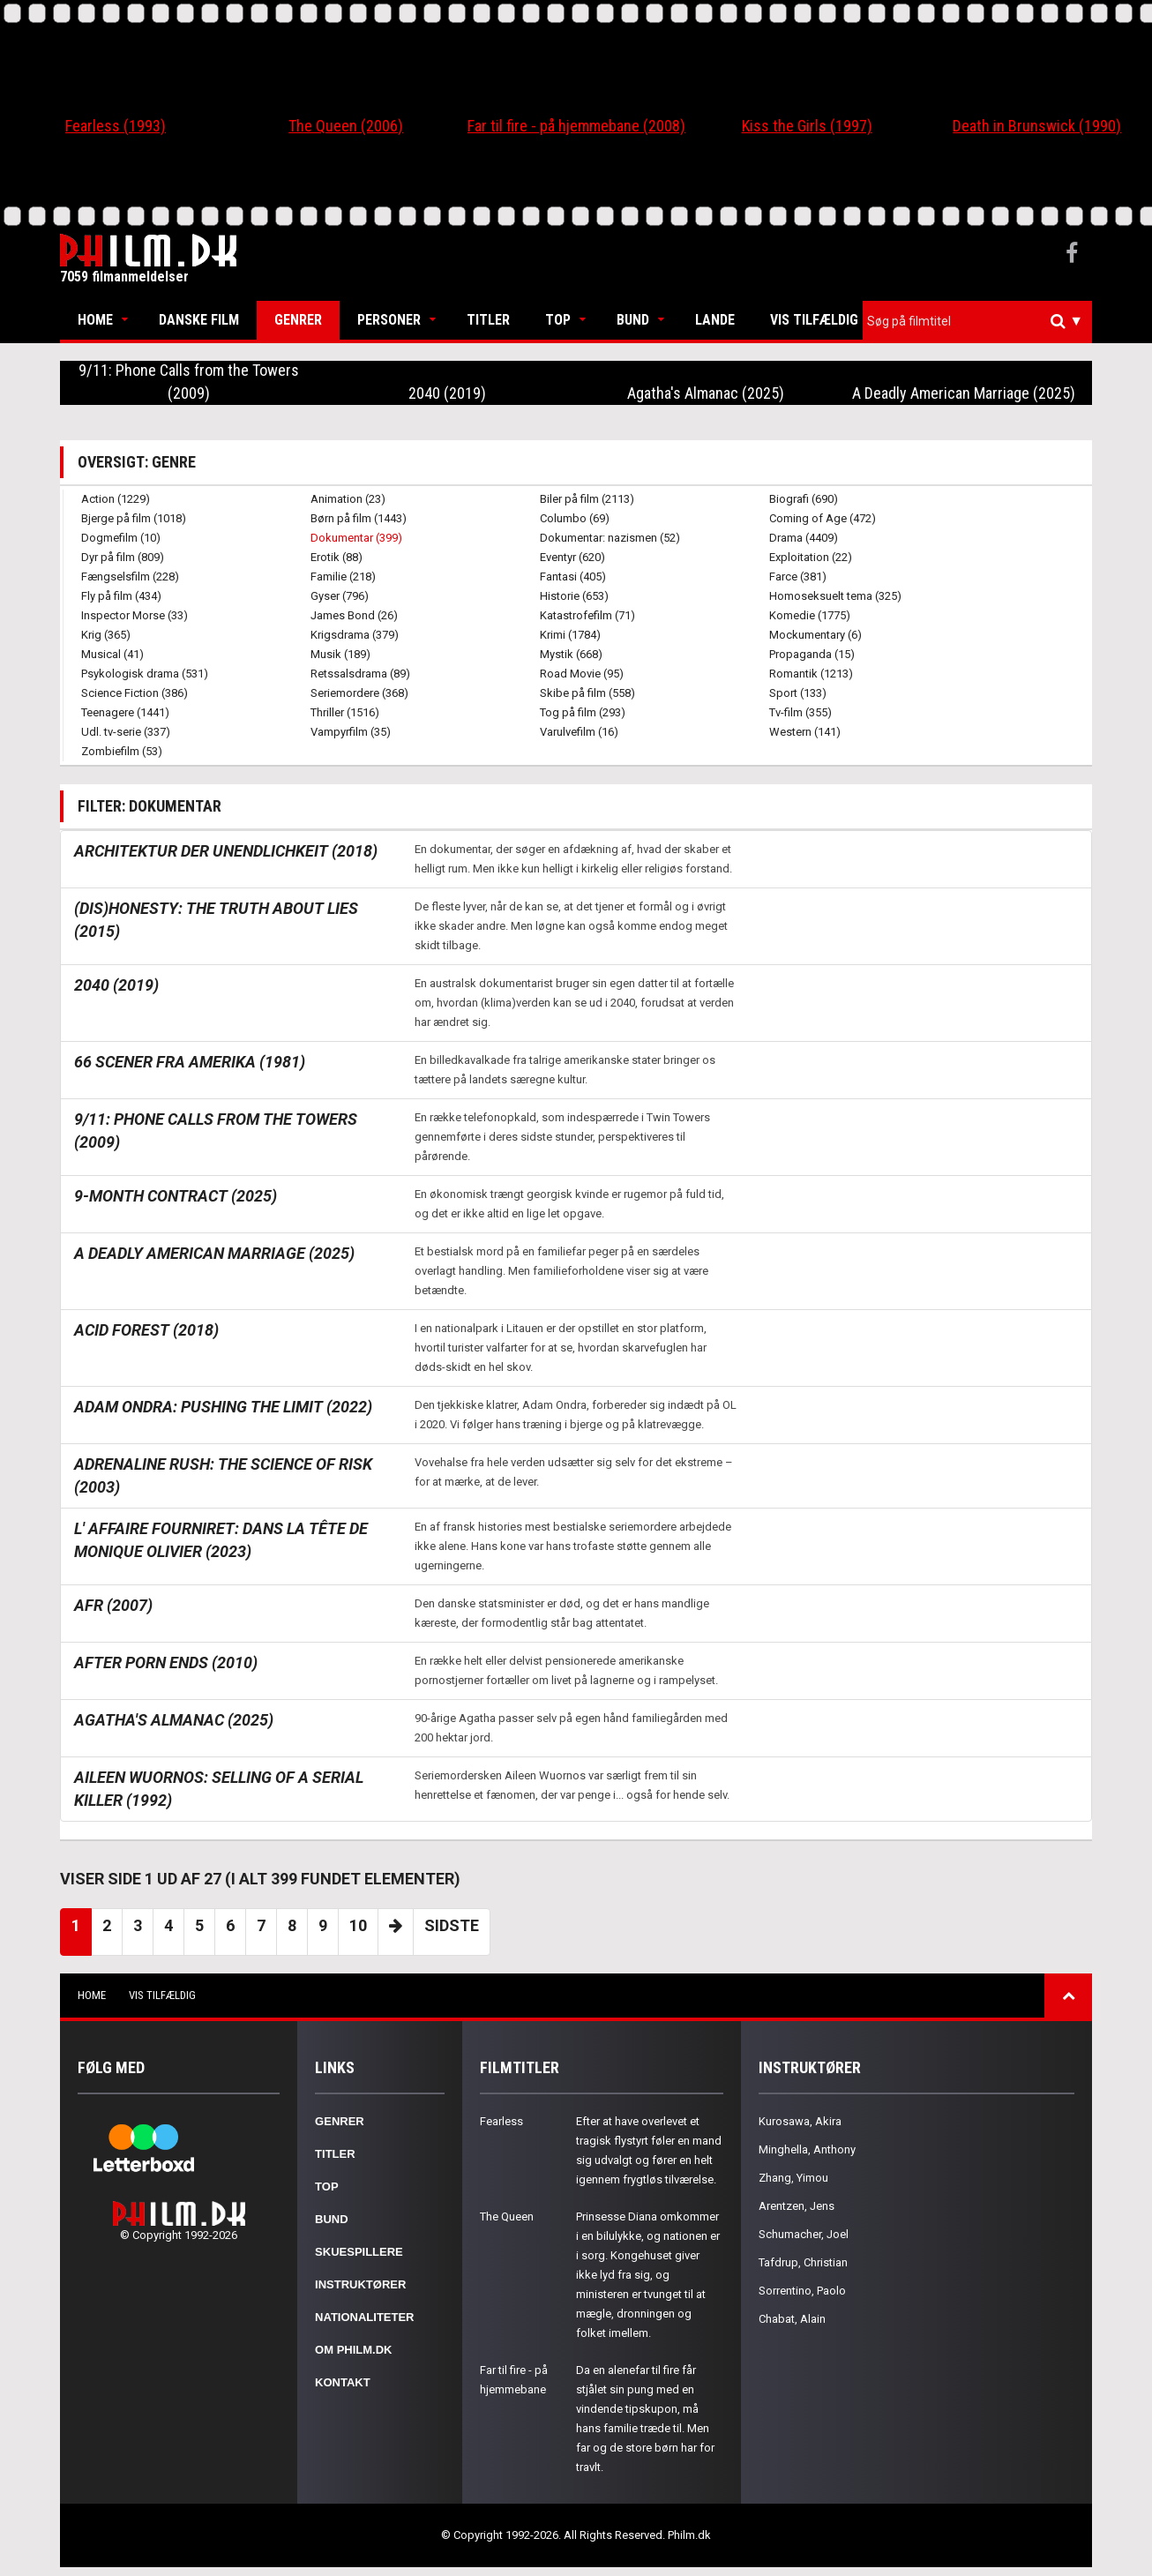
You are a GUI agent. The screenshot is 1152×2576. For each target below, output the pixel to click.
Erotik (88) (336, 557)
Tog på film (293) (582, 712)
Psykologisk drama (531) (144, 673)
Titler (488, 319)
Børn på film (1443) (358, 518)
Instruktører (360, 2284)
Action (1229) (115, 498)
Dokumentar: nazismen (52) (610, 537)
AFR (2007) (113, 1605)
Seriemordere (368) (359, 693)
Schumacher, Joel (804, 2234)
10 (358, 1925)
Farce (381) (798, 576)
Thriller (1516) (344, 712)
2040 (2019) (447, 393)
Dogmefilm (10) (121, 537)
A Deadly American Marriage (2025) (963, 393)
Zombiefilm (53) (121, 751)
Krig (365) (106, 634)
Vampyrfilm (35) (350, 731)
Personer (389, 319)
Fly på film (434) (121, 596)
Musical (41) (112, 654)
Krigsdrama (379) (354, 634)
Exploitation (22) (810, 557)
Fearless (501, 2121)
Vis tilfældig (814, 319)
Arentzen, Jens (796, 2206)
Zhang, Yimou (793, 2177)
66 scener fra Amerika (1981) (189, 1061)
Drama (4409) (803, 537)
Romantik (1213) (811, 673)
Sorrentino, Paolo (802, 2290)
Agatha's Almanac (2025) (705, 393)
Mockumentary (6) (815, 634)
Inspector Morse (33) (134, 615)
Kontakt (342, 2382)
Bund (633, 319)
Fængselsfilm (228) (130, 576)
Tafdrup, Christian (803, 2262)
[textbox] (981, 321)
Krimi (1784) (570, 634)
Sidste (451, 1925)
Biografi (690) (803, 498)
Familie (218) (343, 576)
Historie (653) (574, 596)
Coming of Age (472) (822, 518)
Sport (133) (798, 693)
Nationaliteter (364, 2317)
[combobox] (977, 321)
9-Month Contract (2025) (175, 1196)
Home (95, 319)
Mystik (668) (571, 654)
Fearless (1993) (115, 125)
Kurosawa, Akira (800, 2121)
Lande (715, 319)
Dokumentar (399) (356, 537)
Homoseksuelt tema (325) (835, 596)
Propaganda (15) (812, 654)
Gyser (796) (339, 596)
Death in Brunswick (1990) (1037, 125)
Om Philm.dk (353, 2349)
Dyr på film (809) (122, 557)
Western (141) (805, 731)
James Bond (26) (354, 615)
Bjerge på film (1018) (133, 518)
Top (558, 319)
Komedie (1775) (809, 615)
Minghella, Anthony (807, 2149)
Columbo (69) (575, 518)
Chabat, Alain (792, 2318)
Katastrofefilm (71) (587, 615)
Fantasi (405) (573, 576)
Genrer (298, 319)
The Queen (507, 2216)
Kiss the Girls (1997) (807, 125)
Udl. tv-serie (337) (125, 731)
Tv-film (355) (800, 712)
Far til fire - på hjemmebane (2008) (576, 125)
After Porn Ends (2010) (166, 1662)
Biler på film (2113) (587, 498)
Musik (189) (340, 654)
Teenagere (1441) (125, 712)
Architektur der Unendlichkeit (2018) (226, 851)
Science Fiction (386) (134, 693)
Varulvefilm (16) (579, 731)
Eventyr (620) (572, 557)
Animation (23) (347, 498)
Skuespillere (359, 2251)
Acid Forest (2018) (146, 1330)
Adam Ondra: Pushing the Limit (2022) (223, 1406)
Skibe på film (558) (587, 693)
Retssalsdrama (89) (360, 673)
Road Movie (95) (582, 673)
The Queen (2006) (345, 125)
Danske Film (199, 319)
